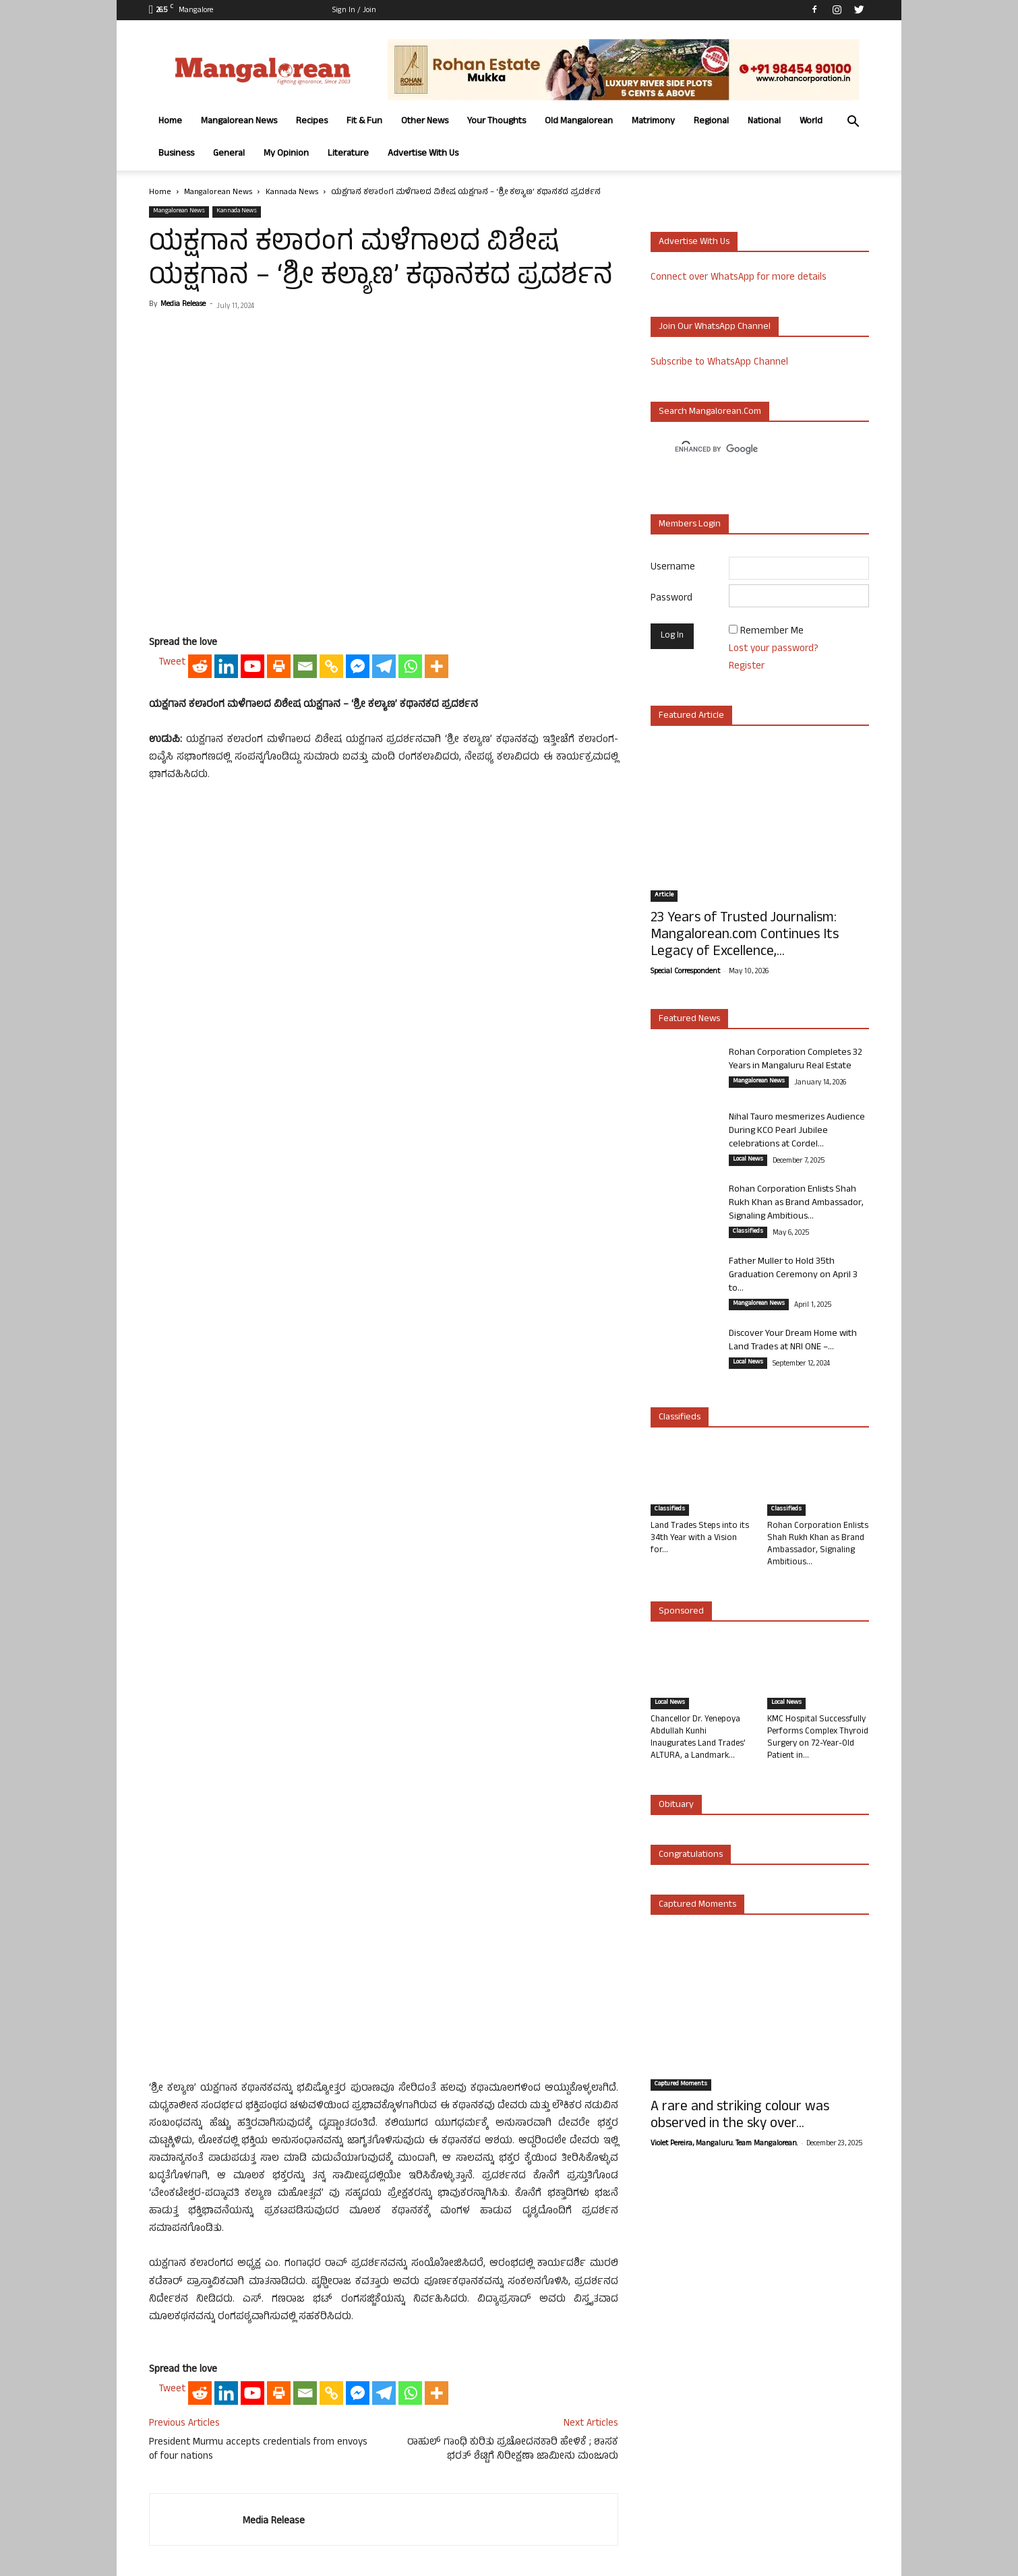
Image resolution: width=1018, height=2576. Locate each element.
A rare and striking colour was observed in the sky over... (740, 2116)
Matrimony (653, 121)
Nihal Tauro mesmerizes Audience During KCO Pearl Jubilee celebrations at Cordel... (797, 1131)
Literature (348, 154)
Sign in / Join (354, 11)
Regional (711, 121)
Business (176, 154)
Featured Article (691, 716)
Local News (748, 1160)
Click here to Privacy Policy (503, 2478)
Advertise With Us (423, 154)
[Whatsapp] (410, 666)
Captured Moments (697, 1905)
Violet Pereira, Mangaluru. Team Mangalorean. (724, 2144)
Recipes (312, 121)
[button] (853, 123)
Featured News (689, 1019)
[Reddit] (200, 666)
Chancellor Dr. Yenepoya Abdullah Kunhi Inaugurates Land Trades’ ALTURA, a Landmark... (698, 1738)
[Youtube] (252, 666)
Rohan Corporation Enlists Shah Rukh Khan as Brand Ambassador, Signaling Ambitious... (796, 1203)
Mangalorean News (239, 121)
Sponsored (681, 1612)
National (764, 121)
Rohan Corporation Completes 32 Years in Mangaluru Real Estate (795, 1059)
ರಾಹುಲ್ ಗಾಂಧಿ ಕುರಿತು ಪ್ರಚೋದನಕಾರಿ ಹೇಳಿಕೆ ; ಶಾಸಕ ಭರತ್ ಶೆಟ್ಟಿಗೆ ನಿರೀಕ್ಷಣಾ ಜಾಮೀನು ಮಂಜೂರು (512, 2159)
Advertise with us (694, 242)
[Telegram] (384, 666)
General (229, 154)
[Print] (279, 666)
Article (664, 895)
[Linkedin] (226, 666)
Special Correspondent (685, 972)
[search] (747, 449)
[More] (436, 666)
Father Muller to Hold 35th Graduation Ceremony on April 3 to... (793, 1275)
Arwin (421, 2564)
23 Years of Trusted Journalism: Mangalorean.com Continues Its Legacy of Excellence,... (745, 935)
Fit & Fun (364, 121)
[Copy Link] (331, 666)
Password (671, 598)
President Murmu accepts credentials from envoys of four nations (258, 2159)
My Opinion (286, 154)
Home (170, 121)
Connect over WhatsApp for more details (739, 278)
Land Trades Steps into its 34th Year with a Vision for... (700, 1538)
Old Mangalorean (579, 121)
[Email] (305, 666)
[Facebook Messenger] (357, 666)
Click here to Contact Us (389, 2478)
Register (747, 666)
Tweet (171, 662)
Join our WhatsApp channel (715, 327)
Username (673, 567)
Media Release (183, 305)
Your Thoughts (496, 121)
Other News (424, 121)
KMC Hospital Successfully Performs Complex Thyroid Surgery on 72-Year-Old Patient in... (817, 1738)
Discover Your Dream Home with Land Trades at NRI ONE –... (793, 1340)
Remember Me (772, 631)
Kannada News (292, 193)
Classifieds (748, 1232)
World (811, 121)
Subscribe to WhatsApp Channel (719, 363)
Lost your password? (773, 649)
